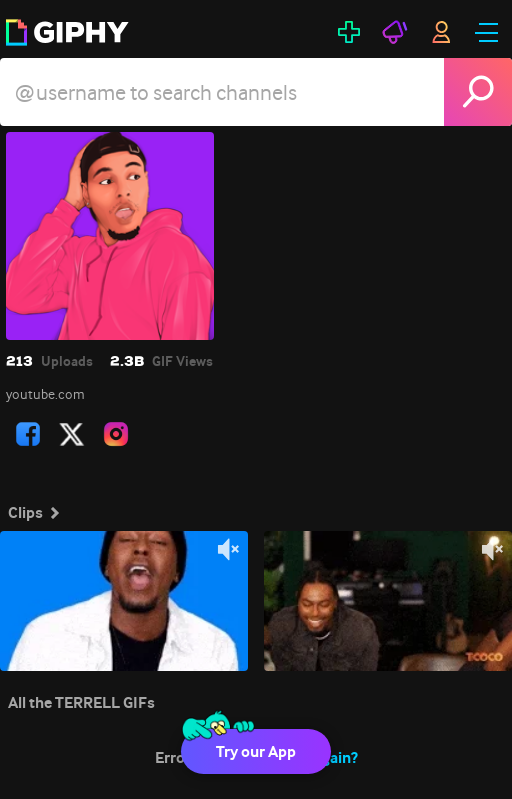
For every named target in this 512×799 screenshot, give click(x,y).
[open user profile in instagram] (116, 434)
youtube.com (45, 394)
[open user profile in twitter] (72, 434)
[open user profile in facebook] (28, 434)
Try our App (256, 751)
